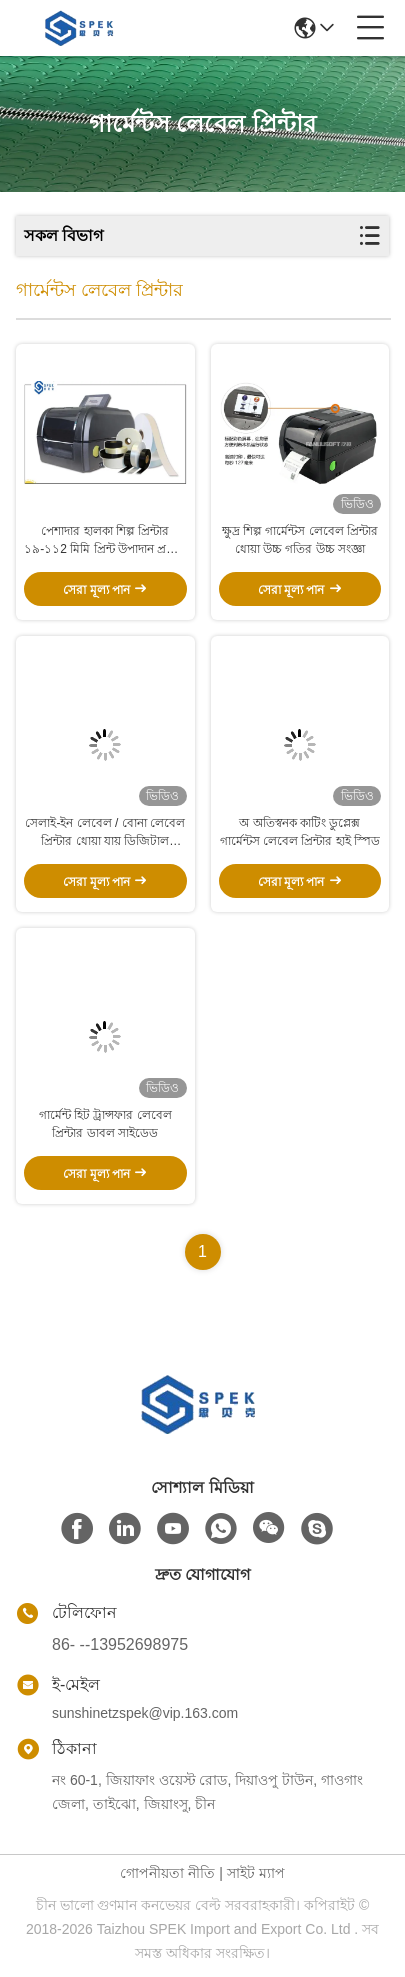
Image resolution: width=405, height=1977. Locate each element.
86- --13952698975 (120, 1644)
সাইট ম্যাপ (256, 1873)
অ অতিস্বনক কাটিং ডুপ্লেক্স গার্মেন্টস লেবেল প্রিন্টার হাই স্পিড (300, 832)
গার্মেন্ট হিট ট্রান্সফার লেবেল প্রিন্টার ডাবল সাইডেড (105, 1124)
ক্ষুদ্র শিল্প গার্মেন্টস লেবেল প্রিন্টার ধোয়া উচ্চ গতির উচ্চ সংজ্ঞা (300, 540)
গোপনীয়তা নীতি (167, 1873)
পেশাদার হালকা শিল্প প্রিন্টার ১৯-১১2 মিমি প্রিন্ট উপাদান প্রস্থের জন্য (105, 541)
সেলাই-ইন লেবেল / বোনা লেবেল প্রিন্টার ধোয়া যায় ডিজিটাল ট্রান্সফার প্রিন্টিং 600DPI (105, 833)
